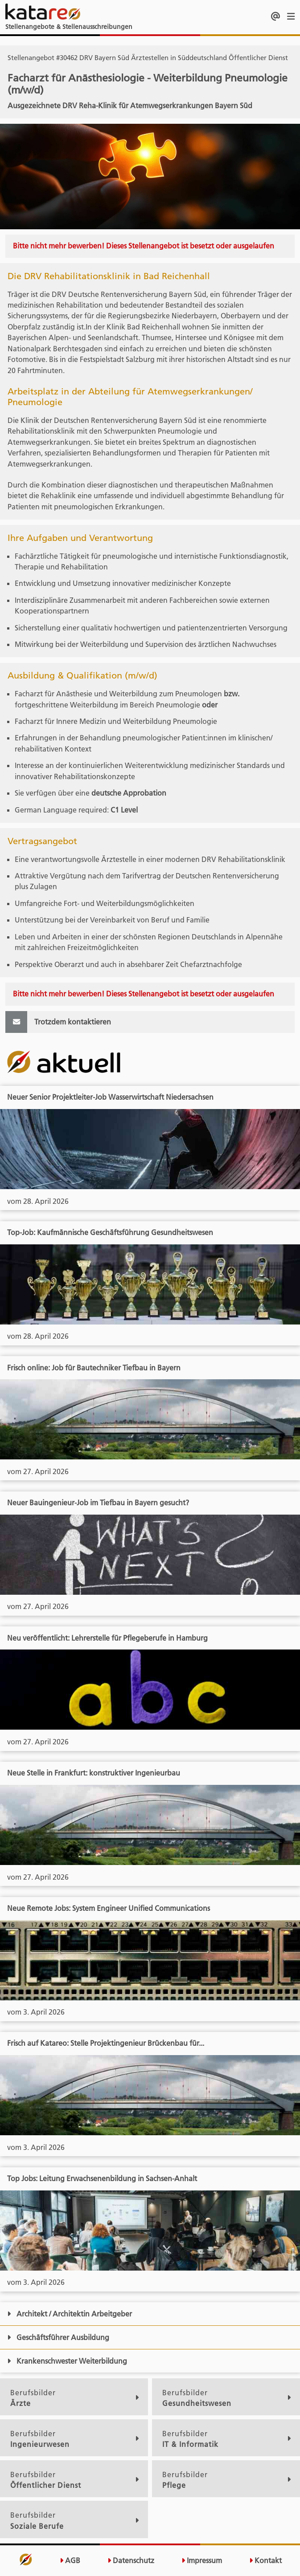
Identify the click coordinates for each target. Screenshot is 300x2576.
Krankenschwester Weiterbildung (67, 2361)
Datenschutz (130, 2560)
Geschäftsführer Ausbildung (58, 2337)
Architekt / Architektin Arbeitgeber (69, 2313)
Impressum (201, 2560)
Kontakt (265, 2560)
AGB (70, 2560)
